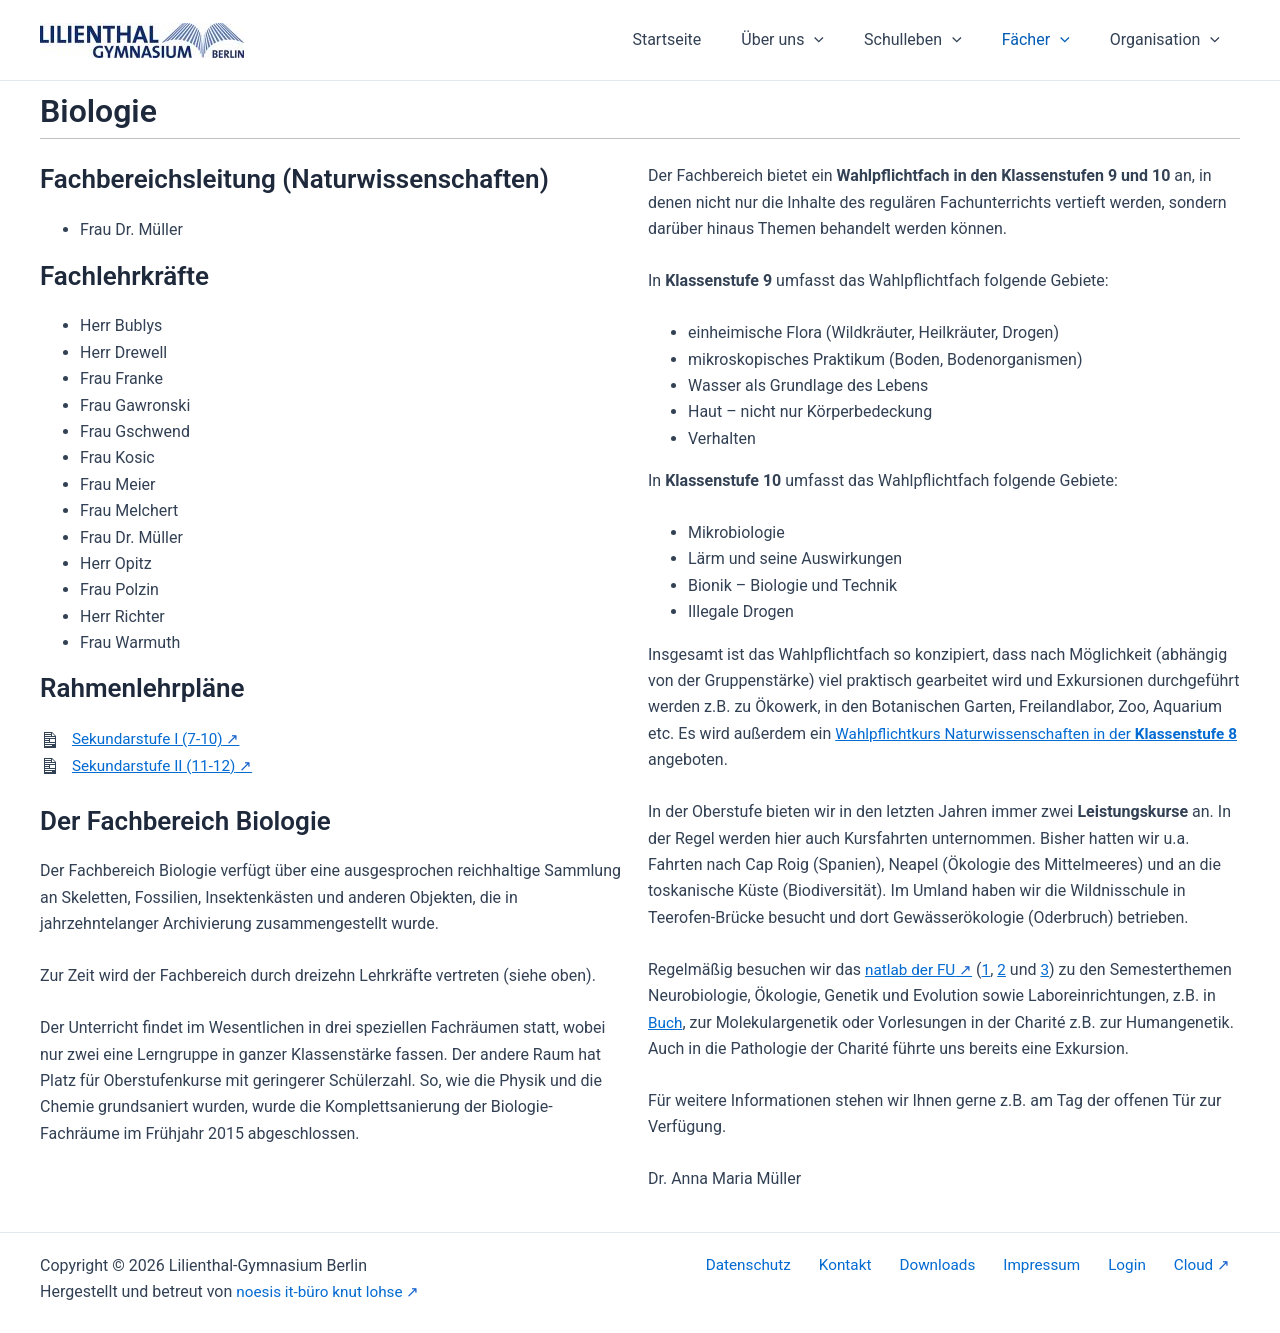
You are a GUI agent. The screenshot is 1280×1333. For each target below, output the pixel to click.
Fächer (1048, 40)
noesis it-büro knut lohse (323, 1291)
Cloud (1202, 1265)
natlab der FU (912, 969)
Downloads (973, 1265)
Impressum (1070, 1265)
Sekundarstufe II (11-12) (157, 765)
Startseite (702, 39)
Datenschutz (802, 1265)
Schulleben (933, 40)
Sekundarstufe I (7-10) (151, 738)
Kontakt (890, 1265)
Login (1145, 1265)
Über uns (810, 40)
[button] (842, 40)
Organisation (1169, 40)
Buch (666, 1022)
